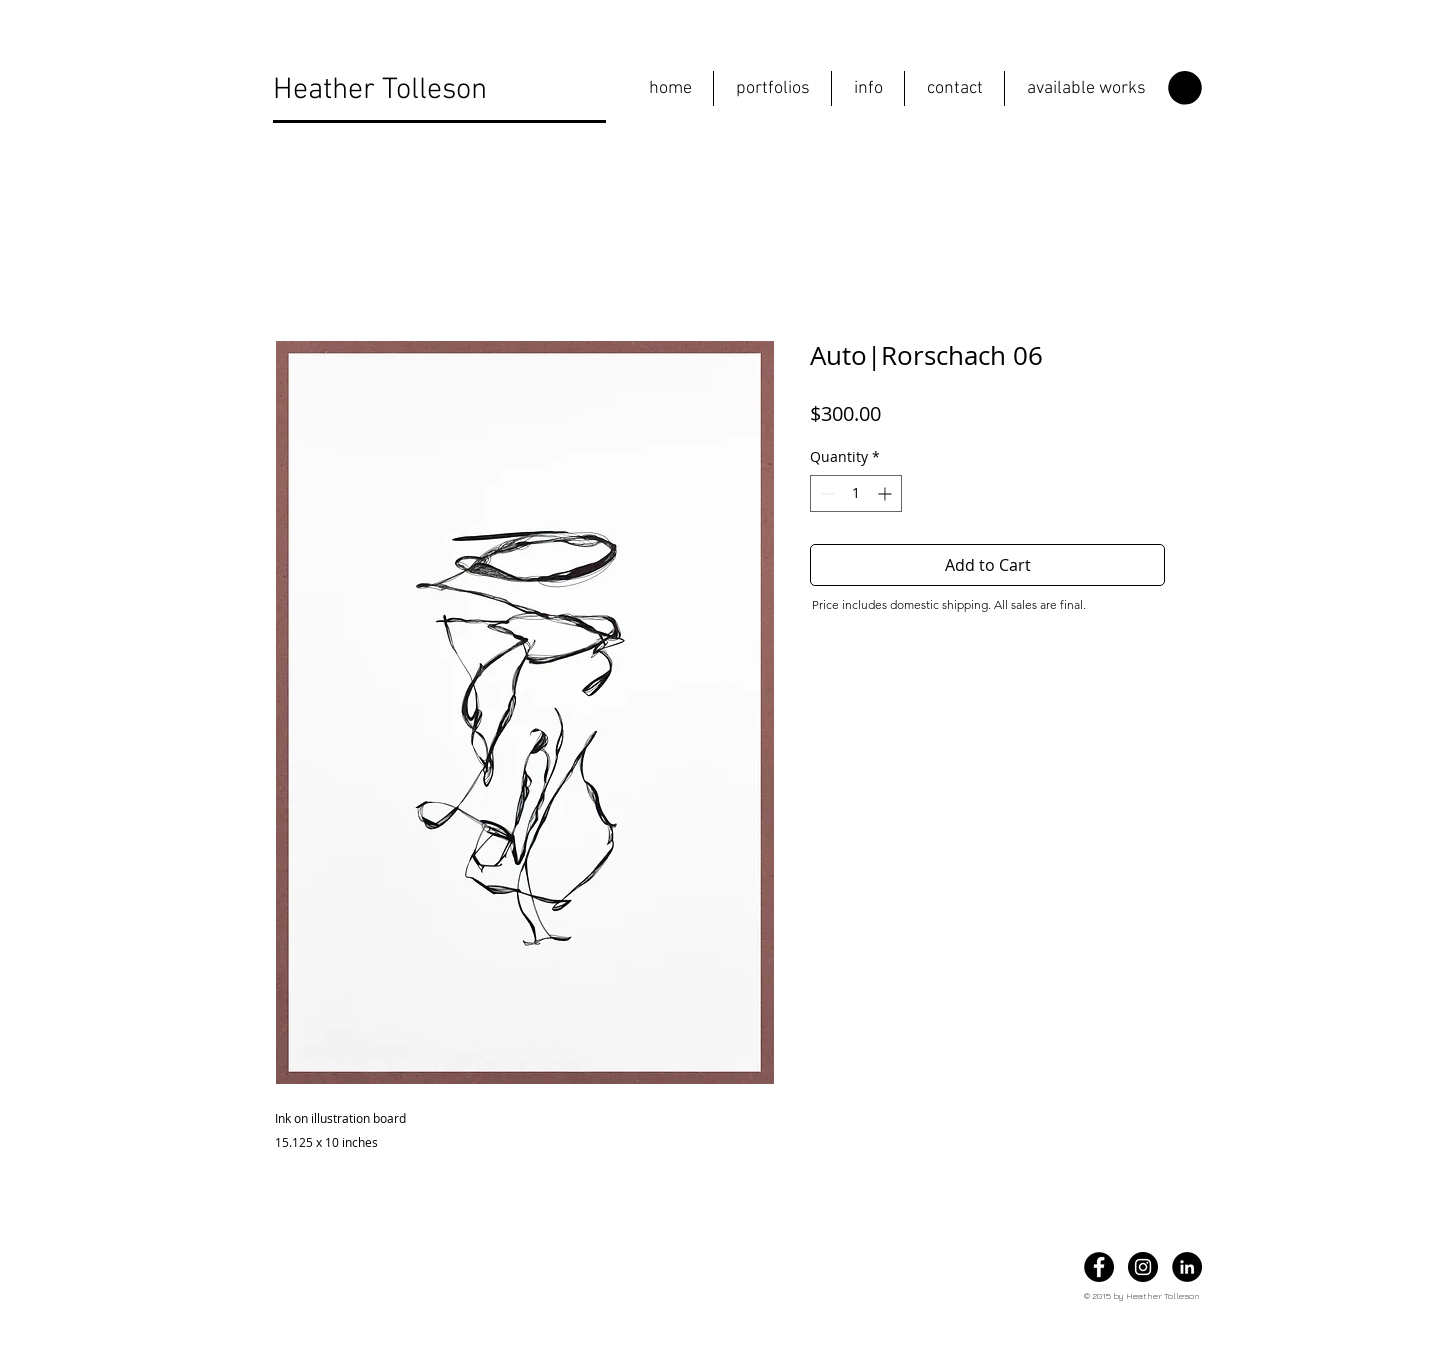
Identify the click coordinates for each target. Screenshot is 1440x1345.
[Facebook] (1099, 1267)
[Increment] (886, 493)
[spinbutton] (856, 493)
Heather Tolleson (380, 90)
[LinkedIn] (1187, 1267)
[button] (772, 88)
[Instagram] (1143, 1267)
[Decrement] (825, 493)
